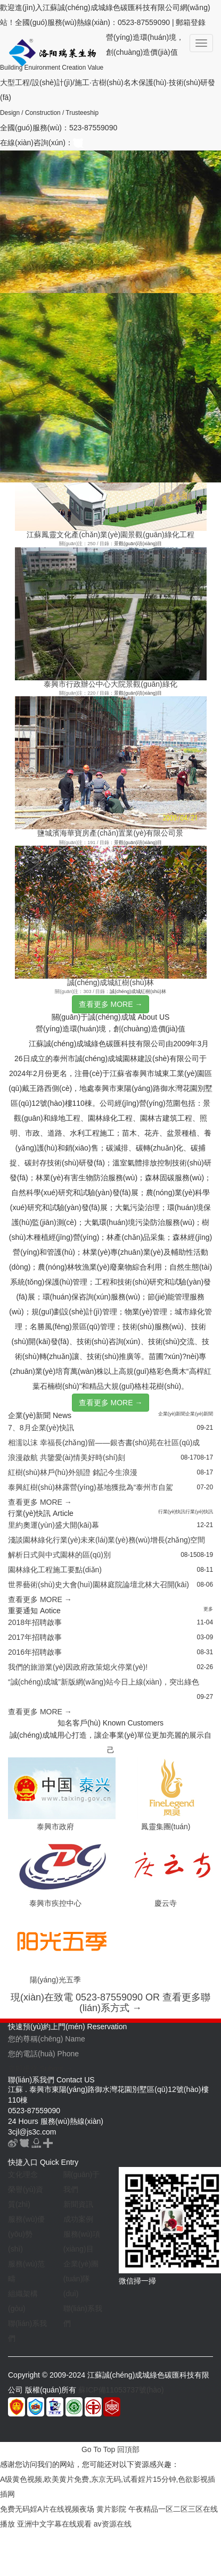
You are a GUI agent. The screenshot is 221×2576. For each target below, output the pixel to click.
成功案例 (78, 2219)
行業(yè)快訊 (172, 1512)
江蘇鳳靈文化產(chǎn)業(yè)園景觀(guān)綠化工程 (110, 534)
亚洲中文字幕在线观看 (54, 2524)
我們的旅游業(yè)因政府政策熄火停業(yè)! (78, 1667)
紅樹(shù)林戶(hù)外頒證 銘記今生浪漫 (72, 1472)
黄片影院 (111, 2509)
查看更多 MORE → (111, 1004)
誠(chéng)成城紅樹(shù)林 (110, 982)
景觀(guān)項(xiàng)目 (138, 543)
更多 (208, 1609)
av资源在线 (113, 2524)
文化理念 (23, 2174)
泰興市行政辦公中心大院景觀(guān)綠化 (110, 684)
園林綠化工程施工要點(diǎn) (55, 1569)
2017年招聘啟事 (35, 1637)
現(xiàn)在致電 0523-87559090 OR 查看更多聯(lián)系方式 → (110, 2002)
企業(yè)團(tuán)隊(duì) (81, 2279)
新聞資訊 (78, 2204)
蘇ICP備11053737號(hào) (120, 2390)
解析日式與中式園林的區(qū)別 (59, 1554)
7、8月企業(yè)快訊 (41, 1427)
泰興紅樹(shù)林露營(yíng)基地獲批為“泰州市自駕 (90, 1487)
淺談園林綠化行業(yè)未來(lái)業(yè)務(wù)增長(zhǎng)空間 (106, 1540)
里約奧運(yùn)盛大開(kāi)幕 (53, 1525)
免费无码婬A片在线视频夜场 (47, 2509)
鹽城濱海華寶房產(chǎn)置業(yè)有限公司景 (110, 833)
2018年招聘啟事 (35, 1622)
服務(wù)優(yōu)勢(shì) (26, 2234)
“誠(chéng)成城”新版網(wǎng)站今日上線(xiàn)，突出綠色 (103, 1682)
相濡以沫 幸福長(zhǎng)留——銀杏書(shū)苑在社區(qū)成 (104, 1442)
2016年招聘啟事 (35, 1652)
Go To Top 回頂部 (110, 2449)
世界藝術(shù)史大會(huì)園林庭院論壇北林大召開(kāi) (98, 1584)
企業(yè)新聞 (172, 1414)
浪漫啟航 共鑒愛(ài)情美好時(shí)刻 (66, 1457)
